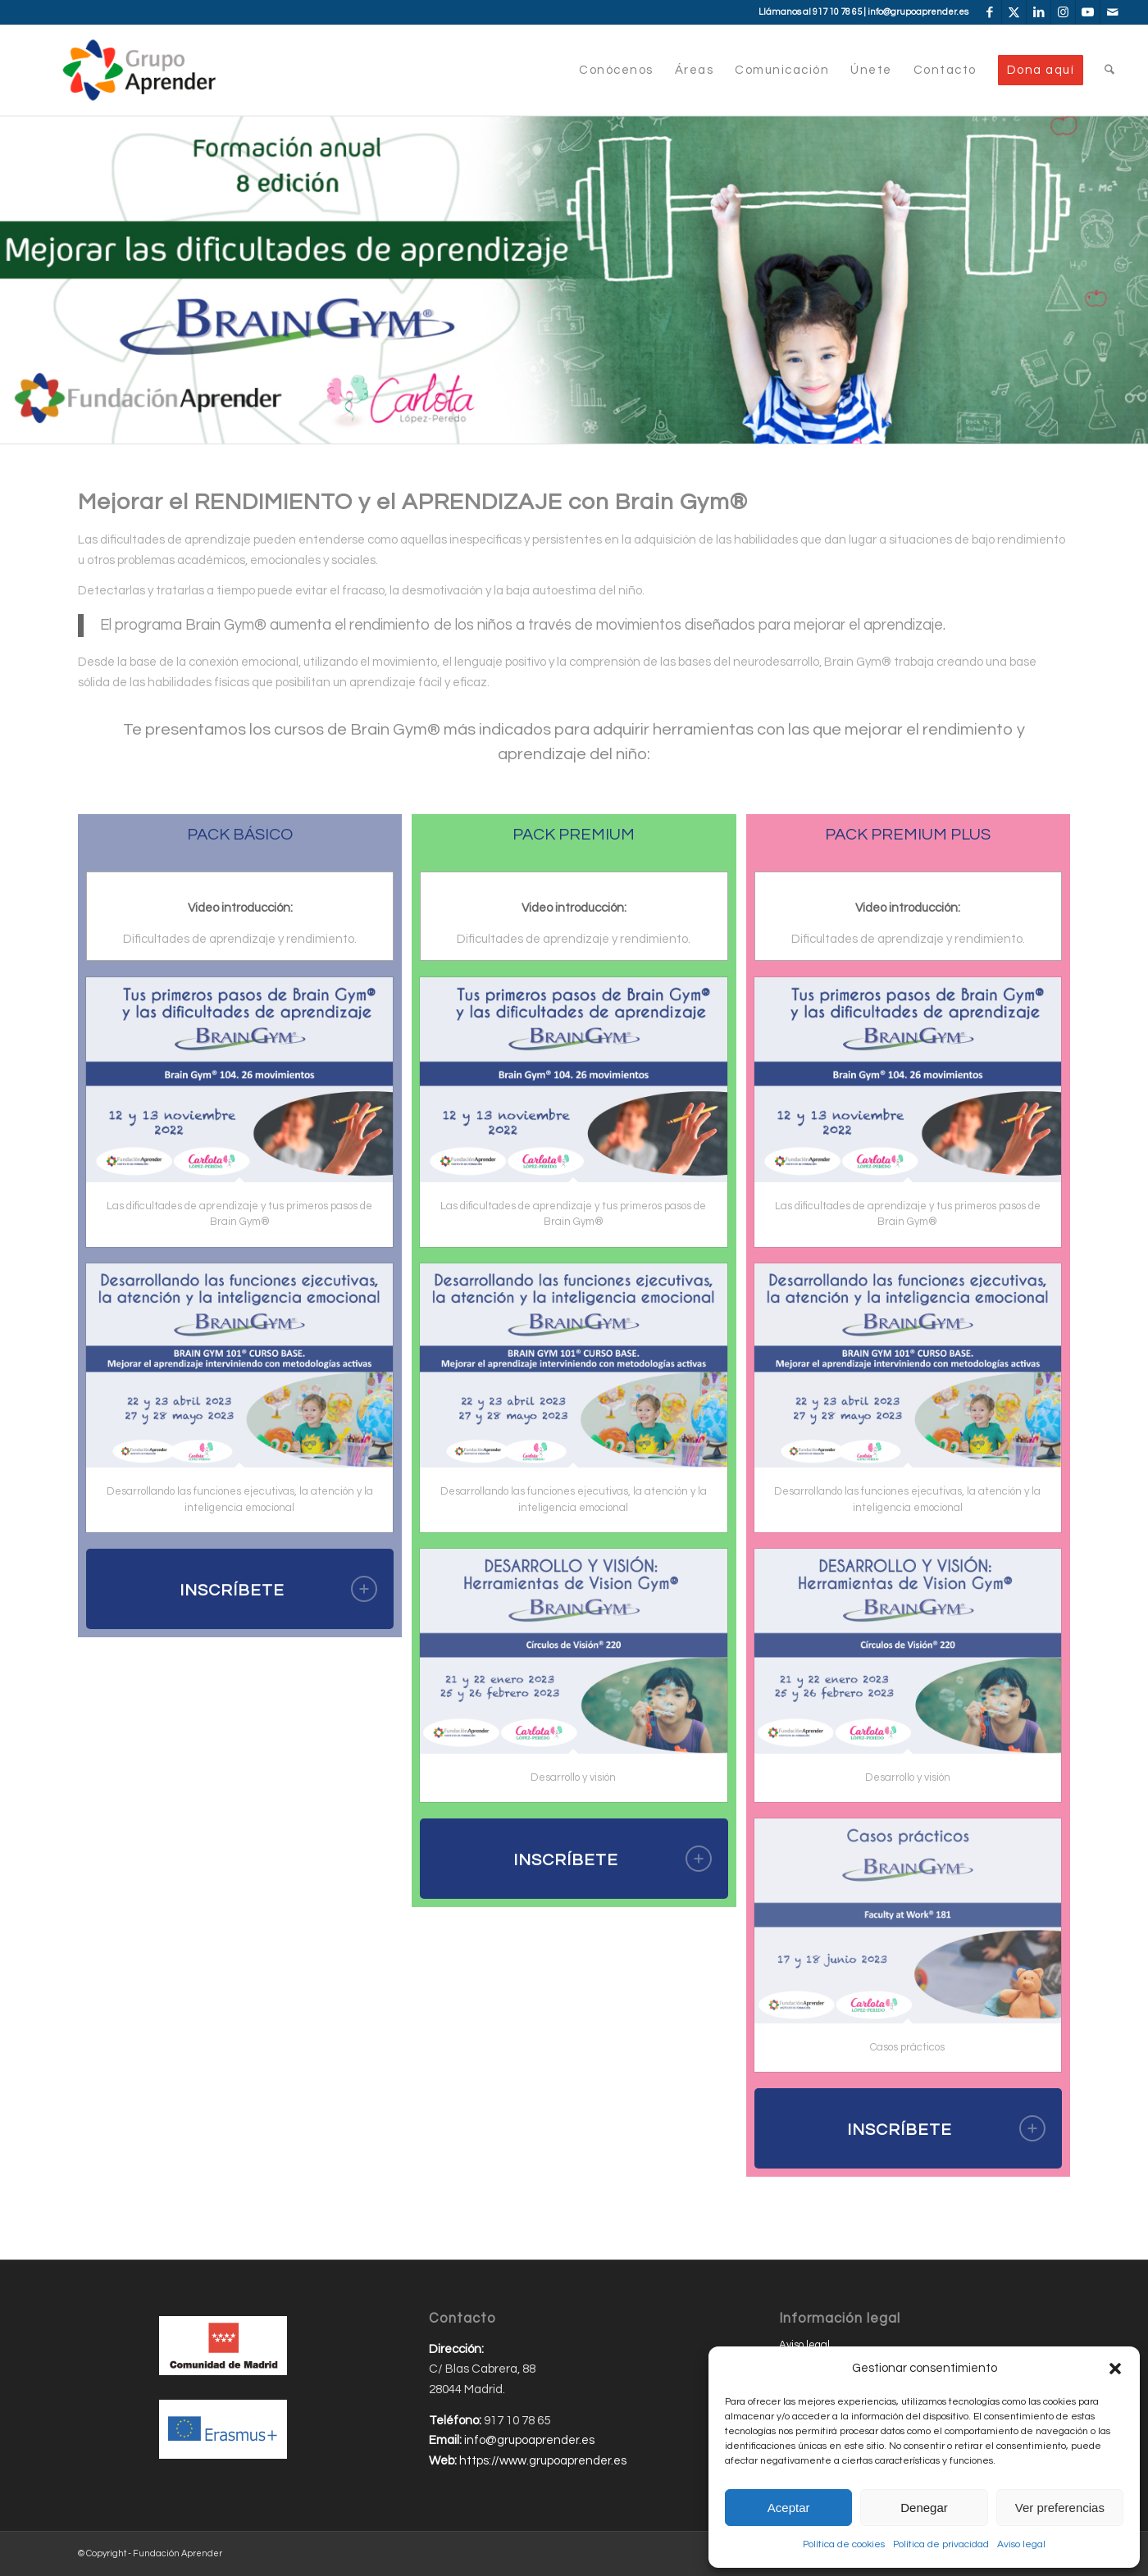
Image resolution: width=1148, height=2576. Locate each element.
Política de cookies (844, 2544)
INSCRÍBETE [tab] (279, 1589)
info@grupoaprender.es (918, 11)
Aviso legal (1021, 2544)
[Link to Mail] (1112, 12)
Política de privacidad (941, 2544)
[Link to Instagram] (1063, 12)
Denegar (924, 2508)
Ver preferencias (1060, 2508)
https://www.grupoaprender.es (542, 2461)
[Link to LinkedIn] (1038, 12)
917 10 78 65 (837, 11)
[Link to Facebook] (989, 12)
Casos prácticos (907, 2047)
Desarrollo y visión (573, 1777)
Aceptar (789, 2508)
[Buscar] (1109, 70)
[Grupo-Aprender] (139, 70)
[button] (1115, 2368)
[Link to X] (1014, 12)
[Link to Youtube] (1088, 12)
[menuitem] (616, 70)
